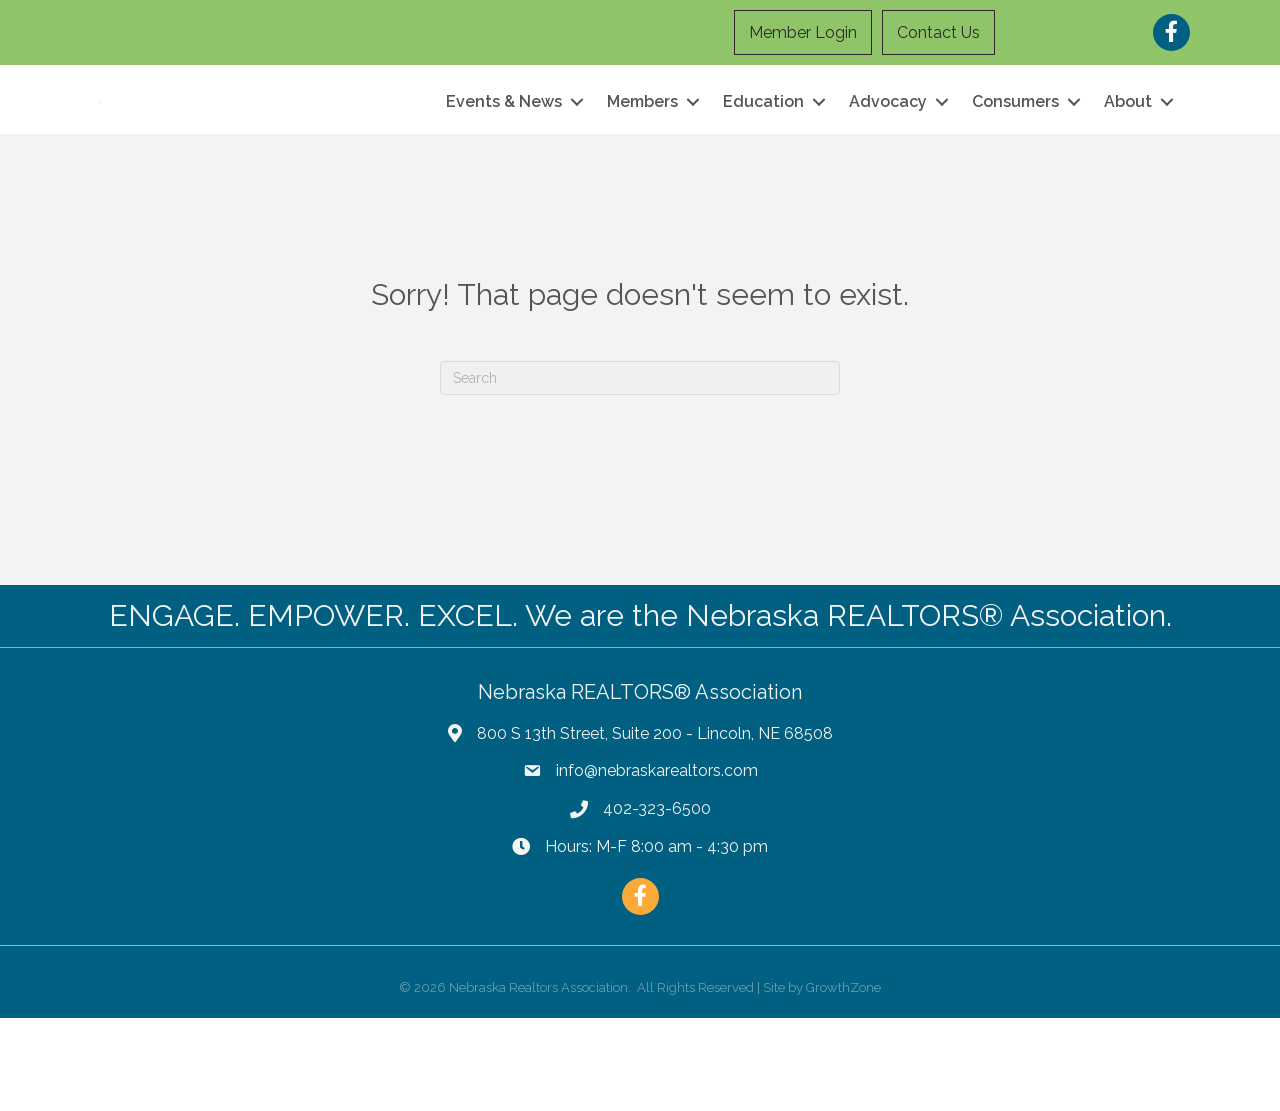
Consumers (1015, 148)
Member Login (804, 32)
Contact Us (939, 32)
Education (763, 148)
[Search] (640, 471)
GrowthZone (843, 1080)
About (1128, 148)
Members (642, 148)
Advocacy (888, 148)
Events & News (504, 148)
